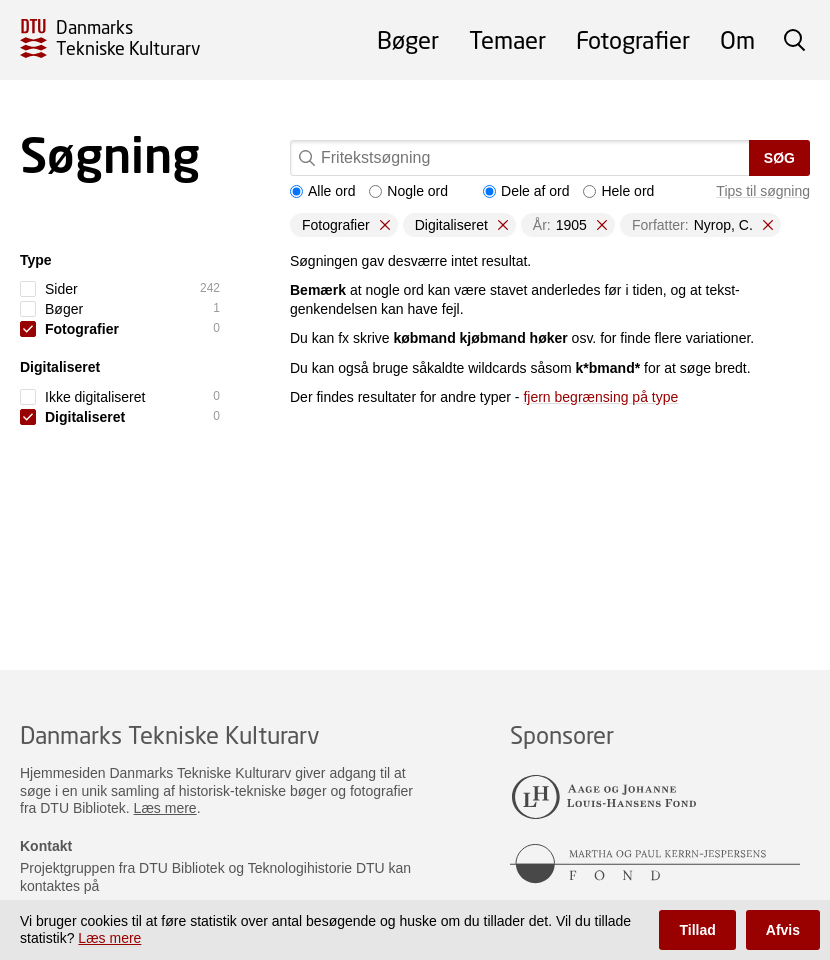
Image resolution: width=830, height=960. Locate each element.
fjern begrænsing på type (600, 397)
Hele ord (618, 191)
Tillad (697, 930)
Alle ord (322, 191)
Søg (779, 158)
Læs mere (165, 808)
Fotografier (633, 39)
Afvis (783, 930)
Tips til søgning (763, 191)
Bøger (408, 39)
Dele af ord (526, 191)
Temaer (507, 39)
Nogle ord (408, 191)
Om (737, 39)
